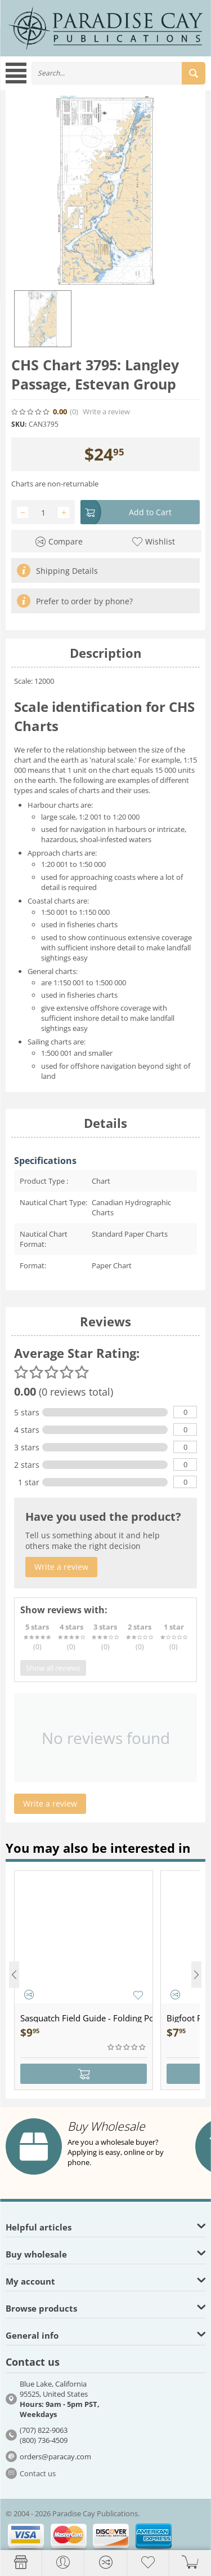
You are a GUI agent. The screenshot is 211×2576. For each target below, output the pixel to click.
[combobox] (118, 73)
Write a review (106, 411)
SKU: (18, 424)
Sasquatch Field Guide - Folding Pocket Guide (86, 2018)
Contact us (38, 2473)
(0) (74, 411)
